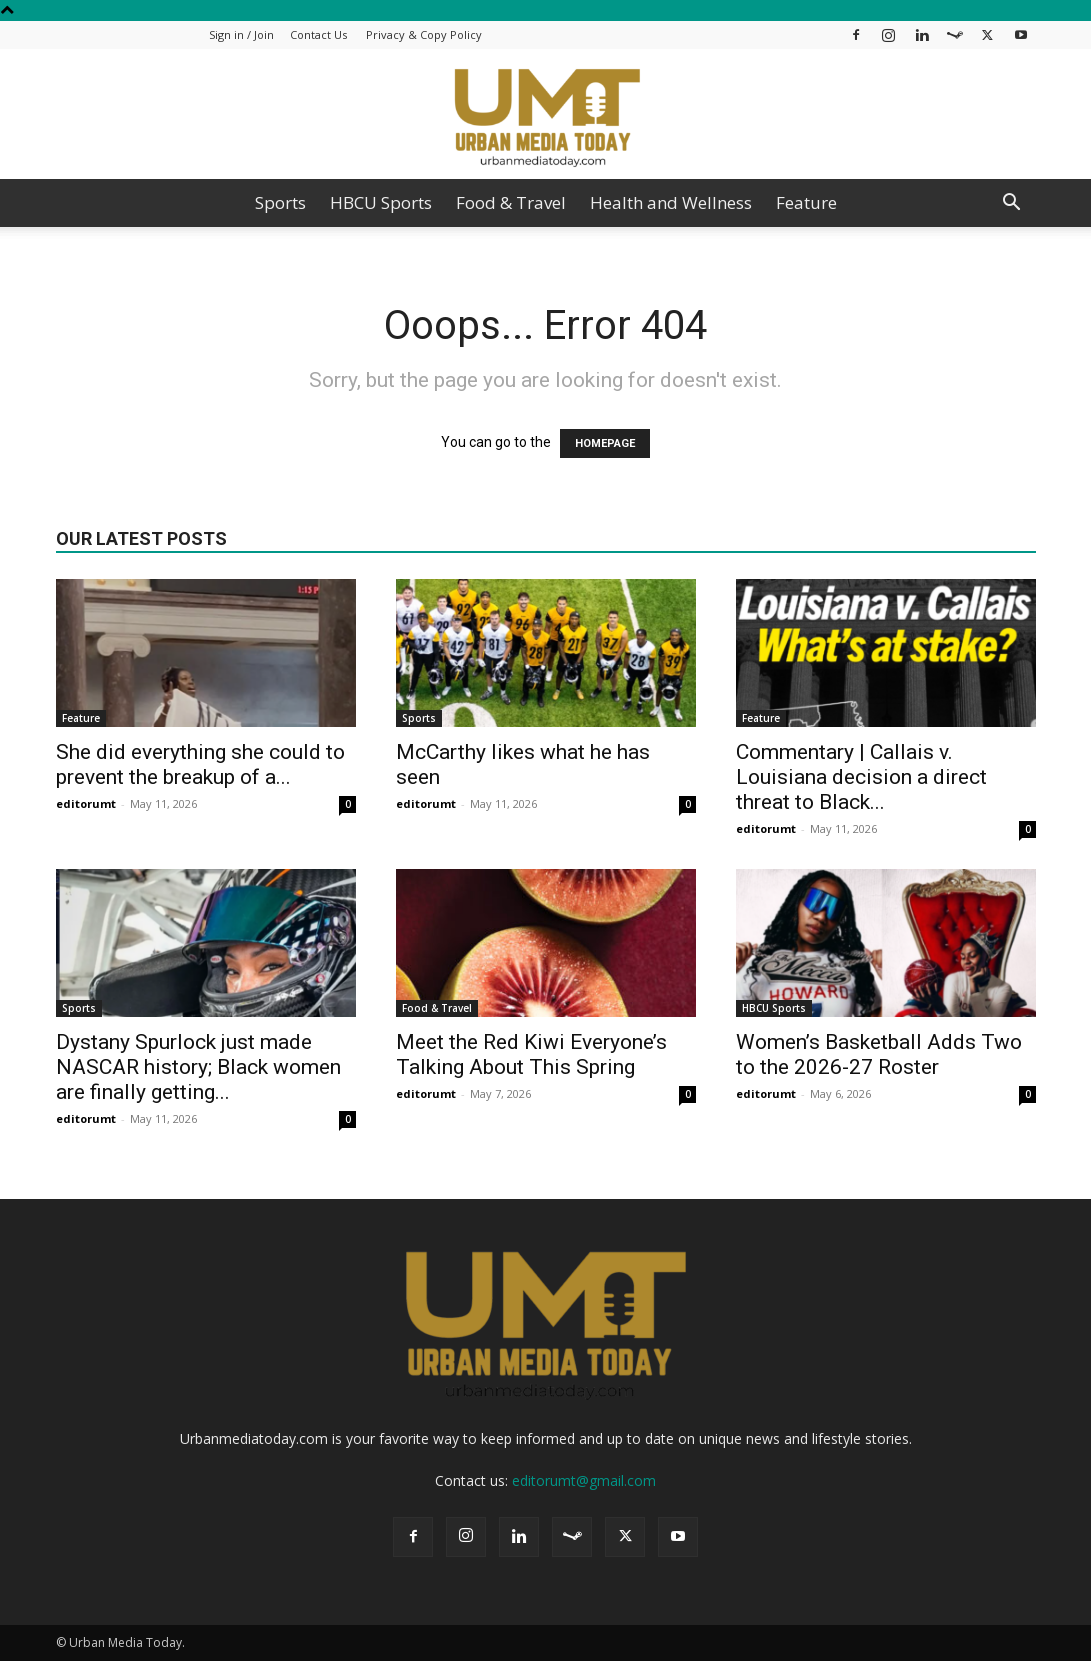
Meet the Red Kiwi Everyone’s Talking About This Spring (531, 1054)
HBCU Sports (381, 202)
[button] (1012, 204)
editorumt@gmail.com (584, 1480)
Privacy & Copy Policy (424, 34)
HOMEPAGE (605, 443)
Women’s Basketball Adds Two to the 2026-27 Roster (879, 1054)
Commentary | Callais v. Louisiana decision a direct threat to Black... (861, 777)
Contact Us (318, 34)
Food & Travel (511, 202)
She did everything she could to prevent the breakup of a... (200, 764)
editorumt (86, 803)
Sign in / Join (241, 34)
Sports (280, 202)
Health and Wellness (671, 202)
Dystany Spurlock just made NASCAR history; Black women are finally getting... (198, 1067)
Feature (806, 202)
